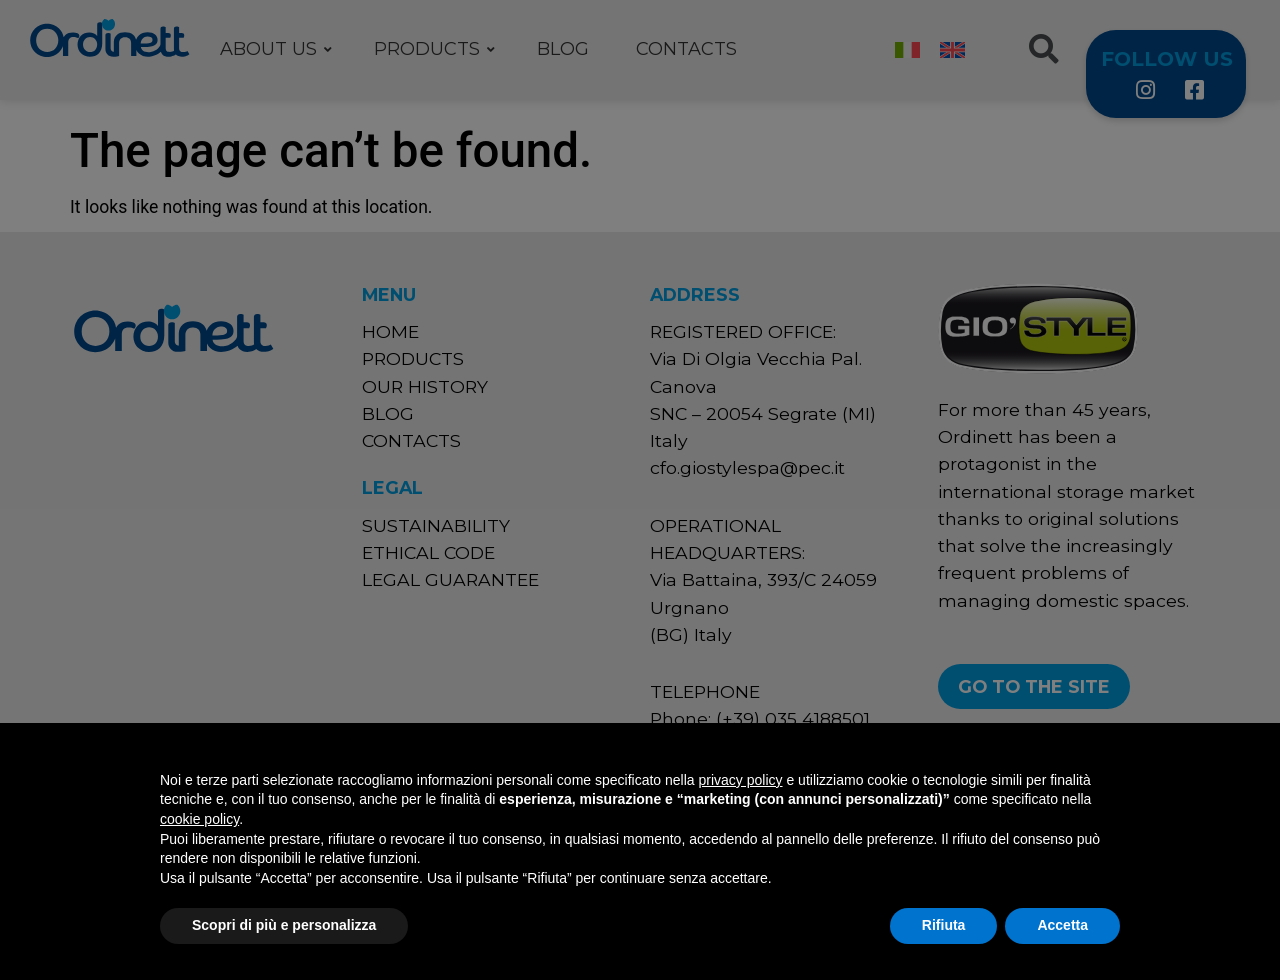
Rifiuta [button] (944, 925)
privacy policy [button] (741, 780)
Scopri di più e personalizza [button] (284, 925)
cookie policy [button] (199, 819)
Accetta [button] (1062, 925)
